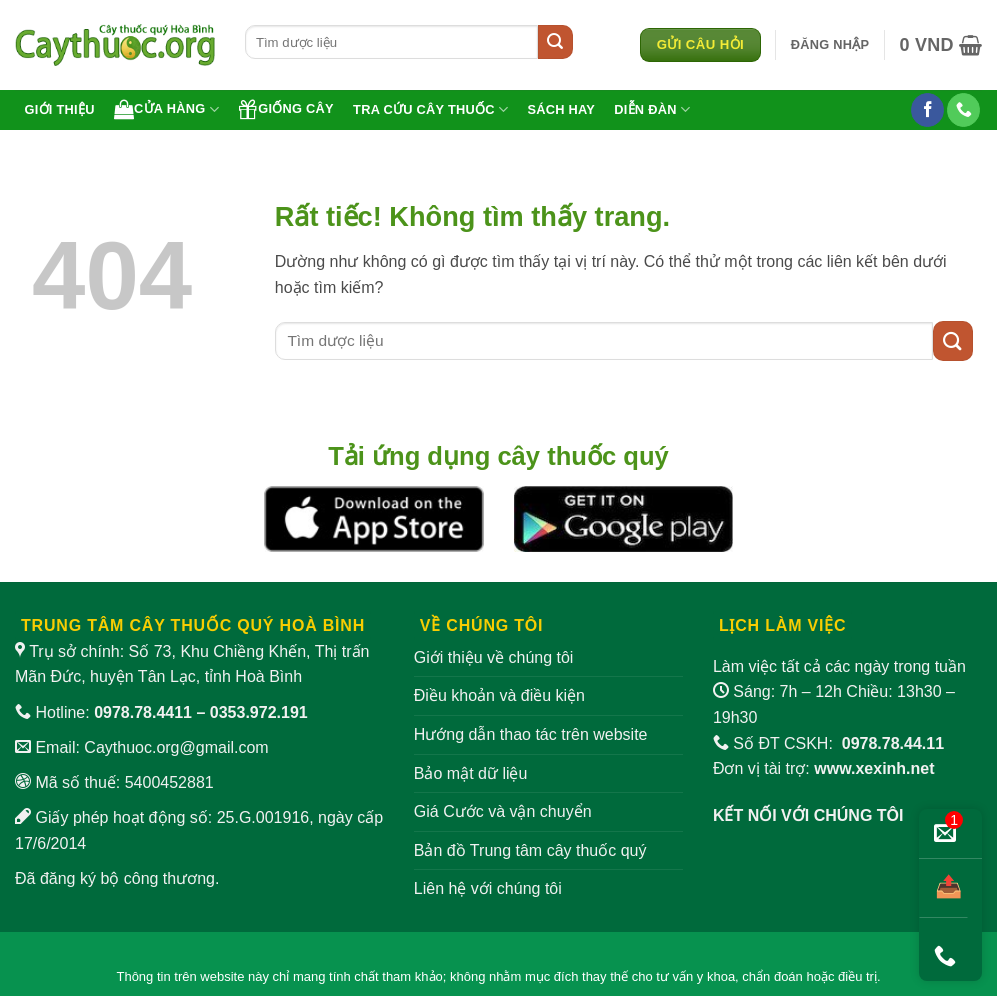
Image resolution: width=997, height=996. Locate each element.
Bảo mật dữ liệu (471, 773)
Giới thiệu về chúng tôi (494, 657)
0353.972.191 (259, 712)
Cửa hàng (166, 109)
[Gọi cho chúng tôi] (963, 110)
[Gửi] (555, 42)
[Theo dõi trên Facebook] (927, 110)
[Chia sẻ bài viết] (943, 888)
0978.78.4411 (143, 712)
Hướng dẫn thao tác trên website (531, 734)
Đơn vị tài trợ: (824, 768)
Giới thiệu (60, 109)
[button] (830, 45)
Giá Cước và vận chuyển (503, 811)
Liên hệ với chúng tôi (488, 888)
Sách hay (561, 109)
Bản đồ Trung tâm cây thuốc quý (530, 850)
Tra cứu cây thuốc (430, 109)
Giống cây (286, 109)
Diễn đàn (652, 109)
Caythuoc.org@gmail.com (176, 747)
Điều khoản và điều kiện (499, 695)
